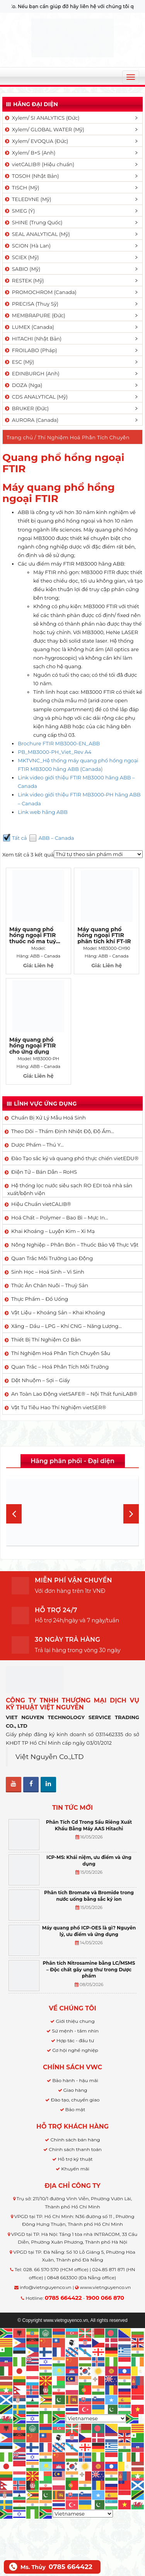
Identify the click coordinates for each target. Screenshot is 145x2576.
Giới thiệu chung (75, 2021)
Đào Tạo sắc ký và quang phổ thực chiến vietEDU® (74, 1158)
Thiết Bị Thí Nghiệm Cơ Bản (46, 1339)
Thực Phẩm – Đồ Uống (39, 1299)
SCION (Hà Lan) (27, 245)
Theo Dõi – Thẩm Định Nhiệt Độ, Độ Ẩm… (62, 1131)
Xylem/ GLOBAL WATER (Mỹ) (44, 129)
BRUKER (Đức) (26, 408)
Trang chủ (20, 437)
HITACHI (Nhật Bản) (32, 338)
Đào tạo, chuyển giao (75, 2100)
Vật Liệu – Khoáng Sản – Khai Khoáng (58, 1312)
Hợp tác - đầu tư (75, 2040)
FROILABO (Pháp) (30, 350)
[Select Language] (96, 2418)
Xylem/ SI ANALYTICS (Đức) (42, 118)
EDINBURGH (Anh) (32, 373)
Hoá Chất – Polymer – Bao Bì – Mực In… (59, 1217)
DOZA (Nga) (23, 385)
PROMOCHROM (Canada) (40, 292)
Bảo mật (75, 2109)
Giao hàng (75, 2090)
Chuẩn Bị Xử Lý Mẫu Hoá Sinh (48, 1117)
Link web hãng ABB (43, 812)
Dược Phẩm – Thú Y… (37, 1145)
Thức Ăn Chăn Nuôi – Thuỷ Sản (49, 1285)
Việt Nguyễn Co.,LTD (49, 1756)
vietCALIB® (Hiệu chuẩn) (39, 164)
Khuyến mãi (75, 2169)
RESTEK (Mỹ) (24, 280)
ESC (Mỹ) (19, 362)
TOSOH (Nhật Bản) (31, 176)
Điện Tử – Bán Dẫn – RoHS (44, 1172)
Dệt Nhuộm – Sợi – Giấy (40, 1380)
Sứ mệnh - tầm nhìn (75, 2031)
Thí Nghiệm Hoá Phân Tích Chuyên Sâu (60, 1353)
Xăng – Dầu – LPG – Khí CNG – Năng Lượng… (66, 1326)
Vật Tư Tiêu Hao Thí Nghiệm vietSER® (58, 1407)
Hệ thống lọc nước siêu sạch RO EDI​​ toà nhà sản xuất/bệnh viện (69, 1189)
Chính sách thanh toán (75, 2149)
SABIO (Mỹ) (22, 269)
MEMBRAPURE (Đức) (34, 315)
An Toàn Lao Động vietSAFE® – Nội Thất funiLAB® (74, 1394)
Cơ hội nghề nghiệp (75, 2050)
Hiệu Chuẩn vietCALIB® (41, 1204)
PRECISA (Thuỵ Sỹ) (31, 304)
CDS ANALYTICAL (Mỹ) (36, 397)
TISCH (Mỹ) (21, 187)
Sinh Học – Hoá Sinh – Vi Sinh (47, 1272)
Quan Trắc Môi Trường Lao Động (52, 1258)
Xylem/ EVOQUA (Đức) (36, 141)
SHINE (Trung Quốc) (33, 222)
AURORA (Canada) (31, 420)
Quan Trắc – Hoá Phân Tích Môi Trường (60, 1367)
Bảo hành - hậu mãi (75, 2080)
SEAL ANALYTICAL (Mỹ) (37, 234)
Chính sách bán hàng (75, 2140)
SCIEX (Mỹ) (21, 257)
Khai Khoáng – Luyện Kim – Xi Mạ (53, 1231)
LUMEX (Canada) (29, 327)
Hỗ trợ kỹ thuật (75, 2159)
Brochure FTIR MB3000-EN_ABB (59, 743)
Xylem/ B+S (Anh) (29, 153)
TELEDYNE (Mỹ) (27, 199)
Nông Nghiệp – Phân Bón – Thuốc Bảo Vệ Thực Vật (74, 1245)
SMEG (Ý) (19, 211)
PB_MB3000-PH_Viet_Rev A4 (54, 752)
